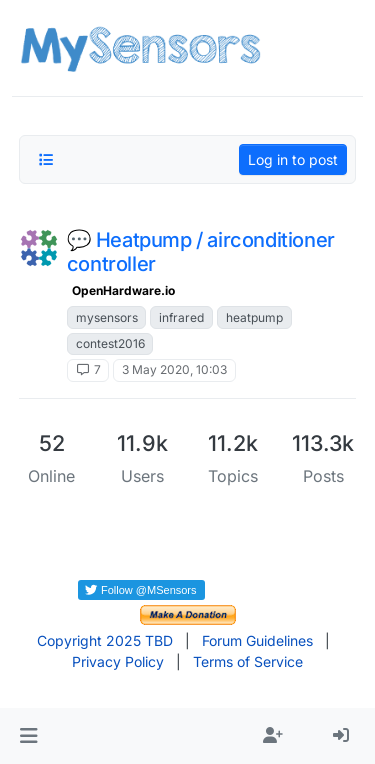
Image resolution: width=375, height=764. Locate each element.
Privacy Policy (118, 661)
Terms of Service (248, 661)
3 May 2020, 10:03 (174, 369)
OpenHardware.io (123, 290)
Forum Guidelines (257, 640)
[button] (28, 736)
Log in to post (293, 159)
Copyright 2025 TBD (105, 640)
